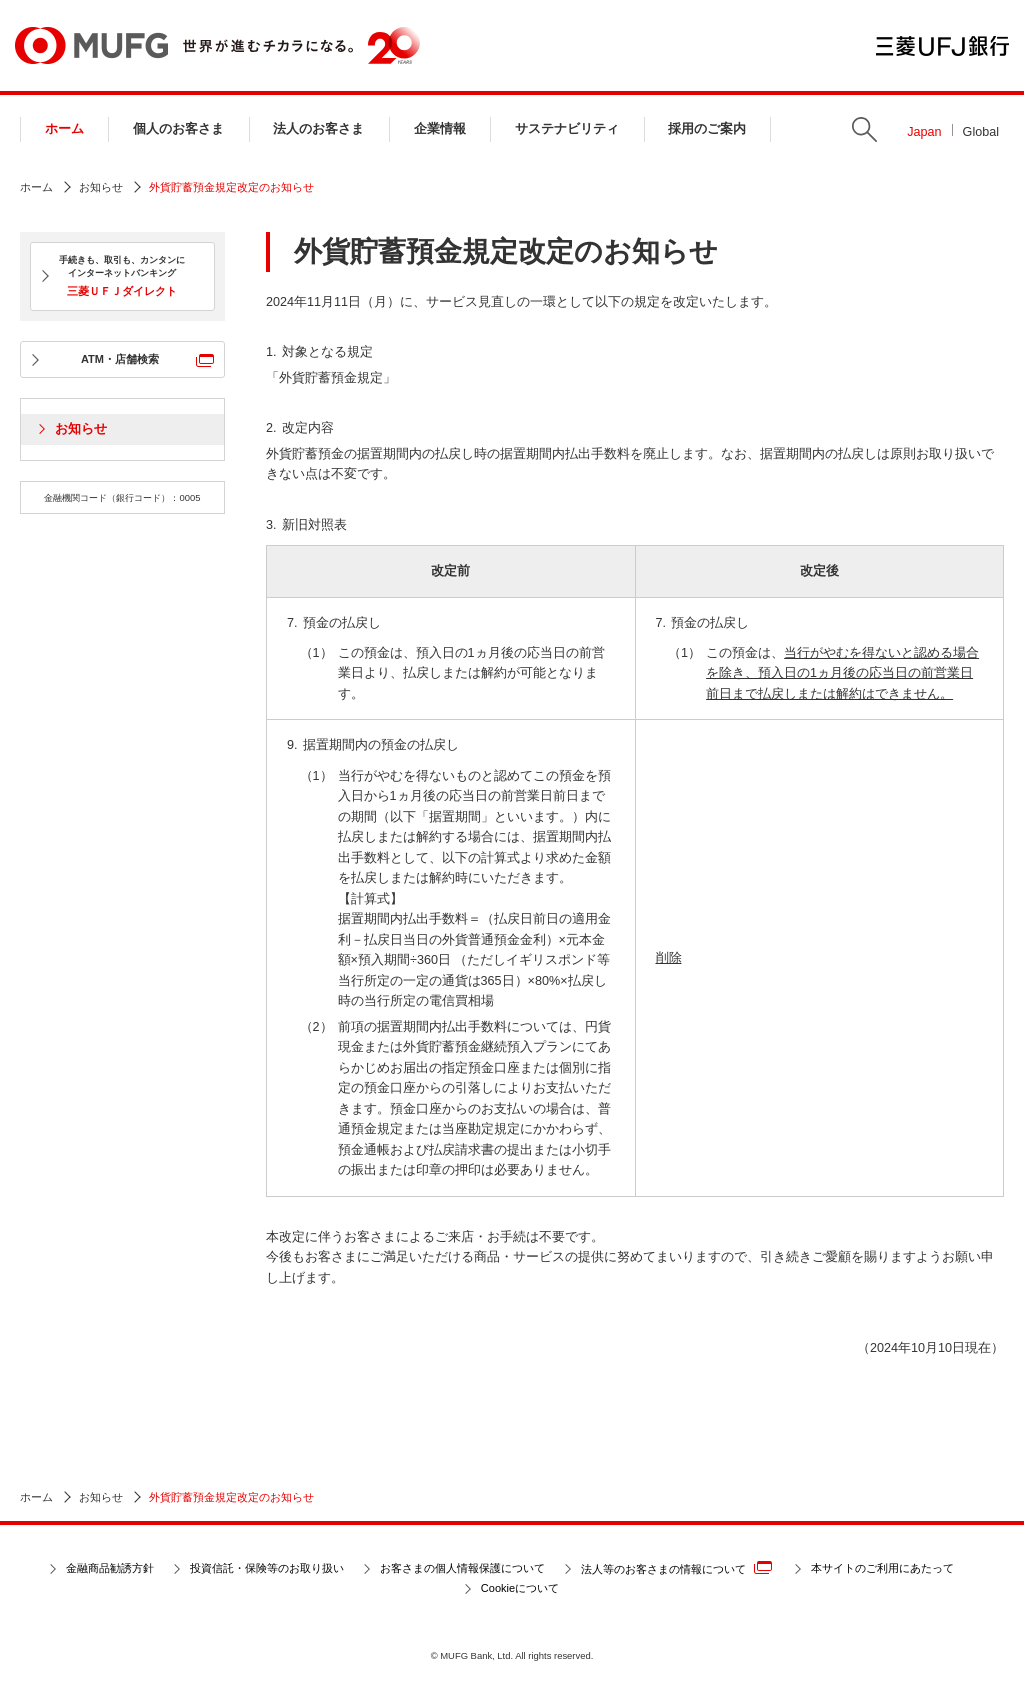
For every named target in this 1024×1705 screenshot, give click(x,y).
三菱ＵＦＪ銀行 (942, 46)
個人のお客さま (178, 129)
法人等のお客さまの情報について (676, 1567)
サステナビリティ (567, 129)
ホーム (64, 129)
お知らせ (101, 187)
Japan (924, 132)
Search (864, 129)
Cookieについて (520, 1588)
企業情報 (440, 129)
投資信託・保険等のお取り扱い (267, 1568)
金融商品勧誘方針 (110, 1568)
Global (981, 132)
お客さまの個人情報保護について (462, 1568)
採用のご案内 (707, 129)
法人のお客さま (318, 129)
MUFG (91, 45)
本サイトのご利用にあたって (882, 1568)
